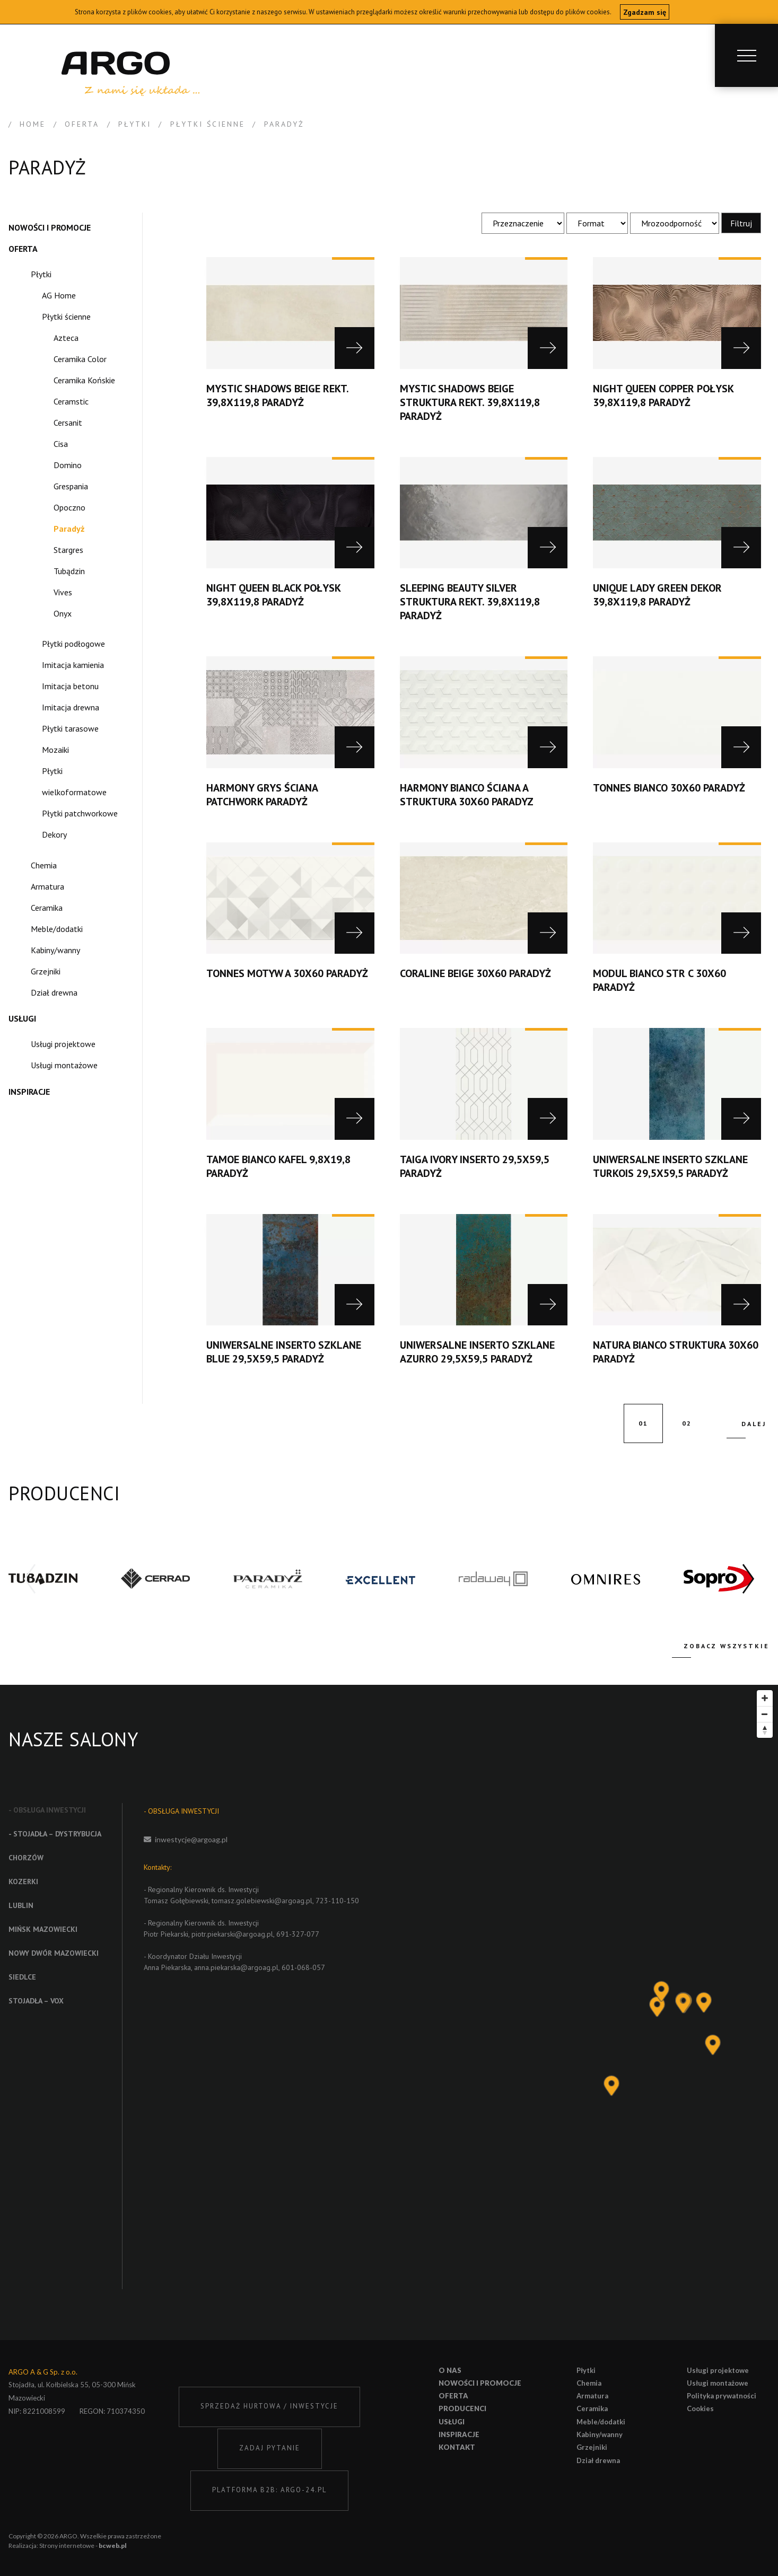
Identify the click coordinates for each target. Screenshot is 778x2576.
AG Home (59, 295)
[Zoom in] (765, 1698)
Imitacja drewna (70, 707)
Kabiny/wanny (55, 950)
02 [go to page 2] (687, 1423)
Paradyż (69, 528)
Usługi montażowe (64, 1065)
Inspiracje (29, 1091)
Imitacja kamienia (73, 665)
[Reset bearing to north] (765, 1730)
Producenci (462, 2408)
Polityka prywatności (721, 2396)
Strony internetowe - (83, 2545)
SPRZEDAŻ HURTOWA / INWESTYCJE (269, 2406)
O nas (450, 2370)
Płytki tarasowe (70, 728)
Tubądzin (69, 571)
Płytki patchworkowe (80, 813)
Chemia (44, 865)
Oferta (23, 248)
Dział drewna (54, 992)
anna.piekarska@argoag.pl (236, 1967)
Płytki (41, 274)
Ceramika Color (80, 359)
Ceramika (47, 907)
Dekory (54, 834)
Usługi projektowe (63, 1044)
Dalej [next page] (753, 1424)
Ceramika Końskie (84, 380)
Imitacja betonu (70, 686)
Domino (68, 465)
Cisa (61, 443)
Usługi (22, 1018)
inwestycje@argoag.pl (191, 1839)
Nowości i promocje (49, 227)
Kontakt (457, 2447)
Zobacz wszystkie (727, 1646)
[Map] (603, 2012)
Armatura (47, 886)
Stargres (68, 549)
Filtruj (741, 222)
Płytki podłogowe (73, 643)
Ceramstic (71, 401)
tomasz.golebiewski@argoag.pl (262, 1900)
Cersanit (68, 422)
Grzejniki (45, 971)
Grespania (71, 486)
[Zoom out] (765, 1714)
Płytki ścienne (66, 316)
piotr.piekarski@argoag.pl (232, 1934)
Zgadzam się (644, 12)
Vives (63, 592)
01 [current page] (643, 1423)
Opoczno (69, 507)
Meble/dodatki (57, 929)
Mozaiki (55, 749)
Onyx (63, 613)
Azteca (66, 337)
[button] (748, 1579)
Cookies (700, 2408)
